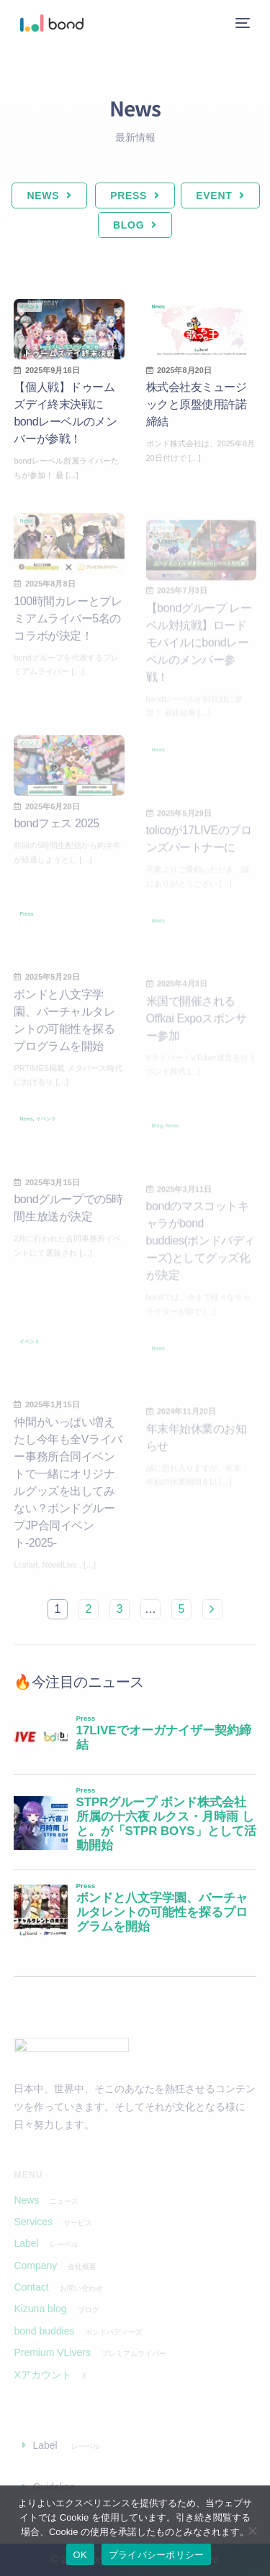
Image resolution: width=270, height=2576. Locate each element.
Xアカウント (42, 2374)
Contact (31, 2287)
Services (33, 2221)
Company (35, 2265)
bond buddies (44, 2331)
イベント (29, 306)
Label (26, 2243)
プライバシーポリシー (156, 2554)
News (158, 307)
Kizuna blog (40, 2309)
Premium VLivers (52, 2352)
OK (80, 2554)
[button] (135, 2445)
